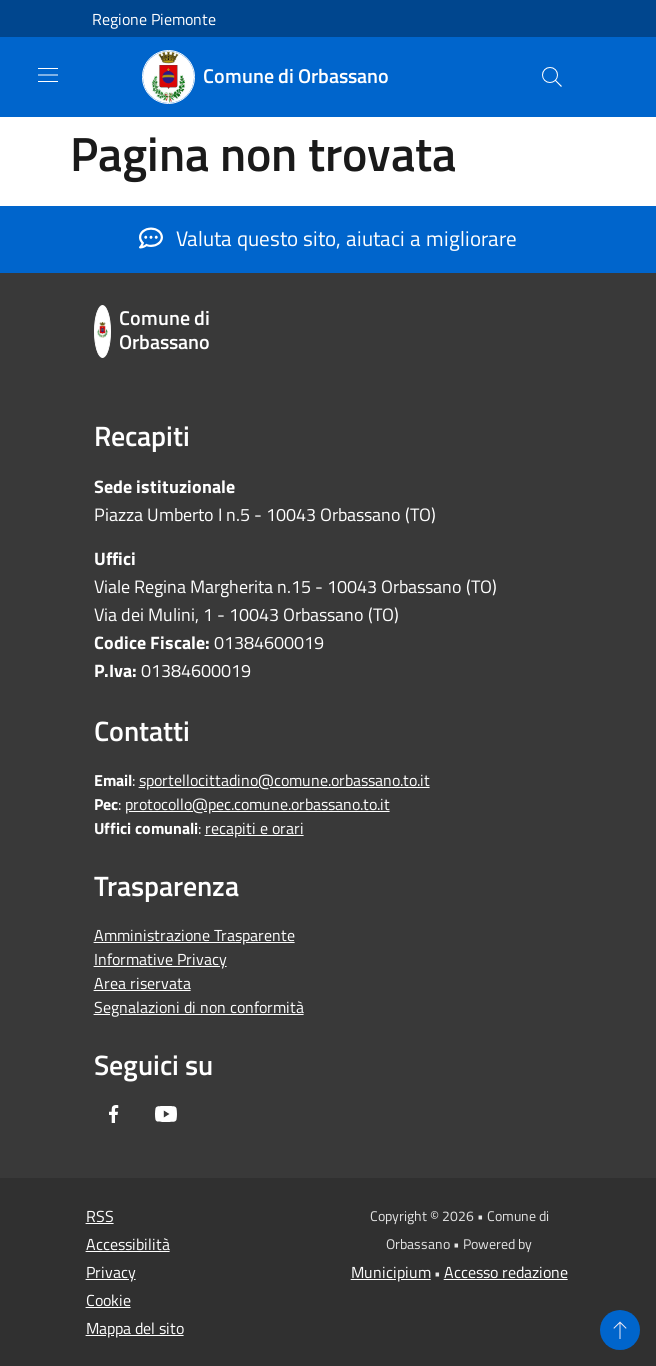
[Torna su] (620, 1330)
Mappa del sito (135, 1328)
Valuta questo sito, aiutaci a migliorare (328, 238)
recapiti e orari (254, 828)
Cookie (108, 1300)
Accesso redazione (506, 1272)
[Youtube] (166, 1115)
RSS (100, 1216)
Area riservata (142, 983)
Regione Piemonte (154, 19)
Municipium (391, 1272)
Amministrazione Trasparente (194, 935)
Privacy (111, 1272)
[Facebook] (114, 1115)
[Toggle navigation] (48, 75)
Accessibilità (128, 1244)
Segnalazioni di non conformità (199, 1007)
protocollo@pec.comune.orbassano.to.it (257, 804)
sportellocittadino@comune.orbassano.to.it (284, 780)
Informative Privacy (160, 959)
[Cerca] (552, 77)
